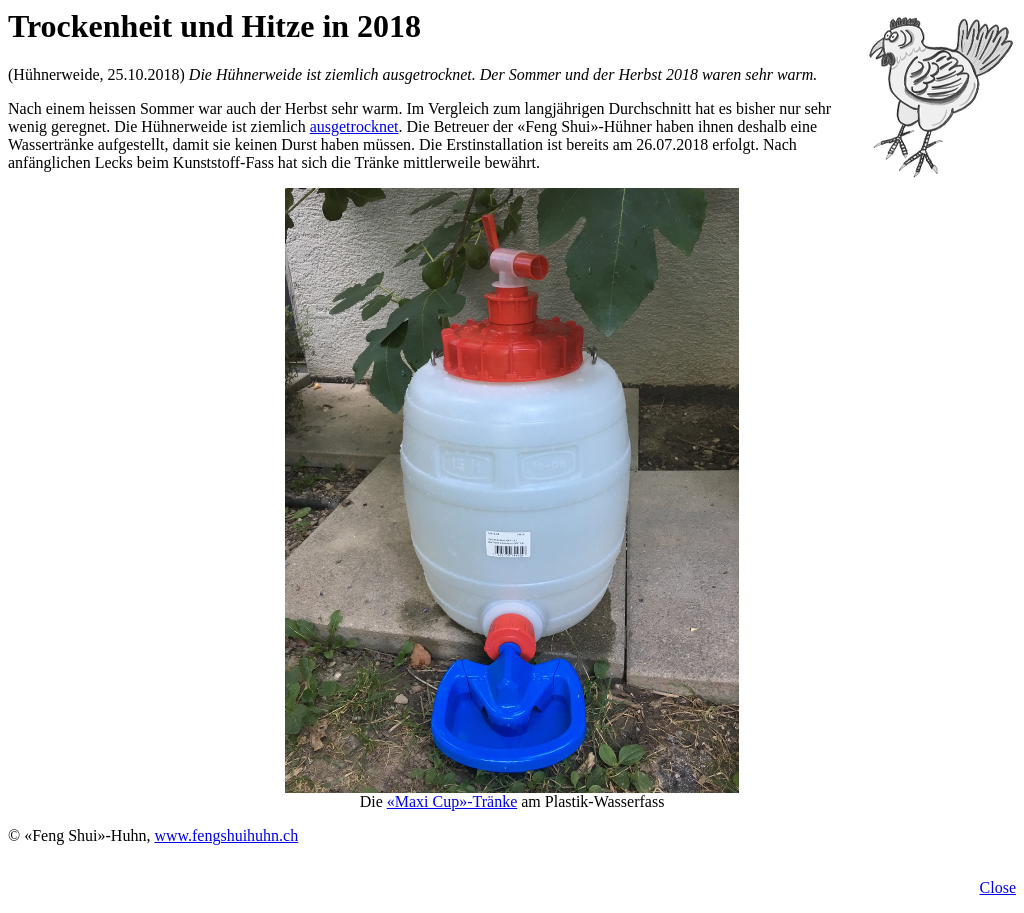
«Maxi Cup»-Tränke (452, 801)
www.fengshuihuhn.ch (226, 835)
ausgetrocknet (354, 126)
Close (998, 887)
